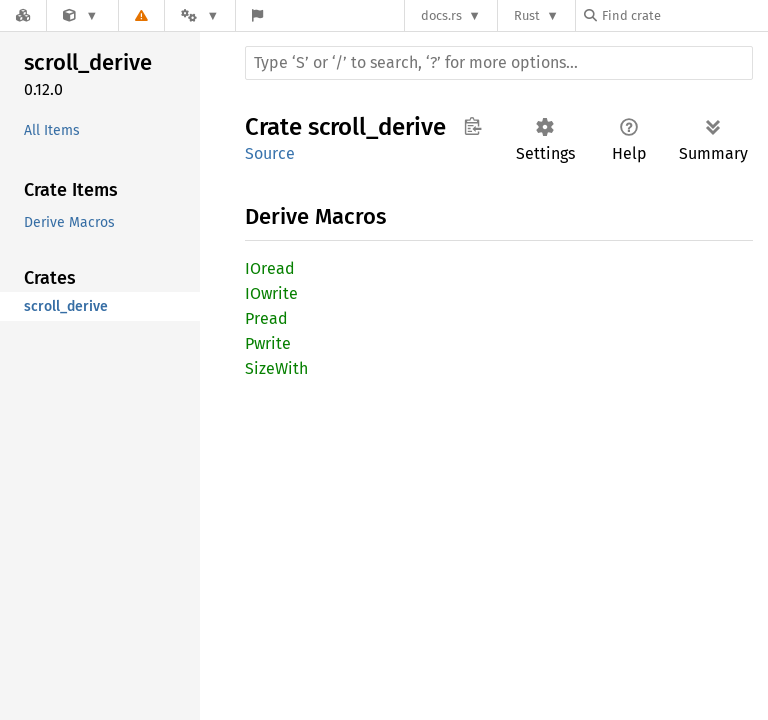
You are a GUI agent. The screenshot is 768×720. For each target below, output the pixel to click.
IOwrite (271, 293)
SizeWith (276, 368)
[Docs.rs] (23, 15)
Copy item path (472, 126)
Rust (527, 15)
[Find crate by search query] (684, 15)
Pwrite (268, 343)
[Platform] (200, 15)
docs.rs (441, 15)
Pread (266, 318)
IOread (270, 268)
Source (270, 153)
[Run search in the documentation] (499, 63)
